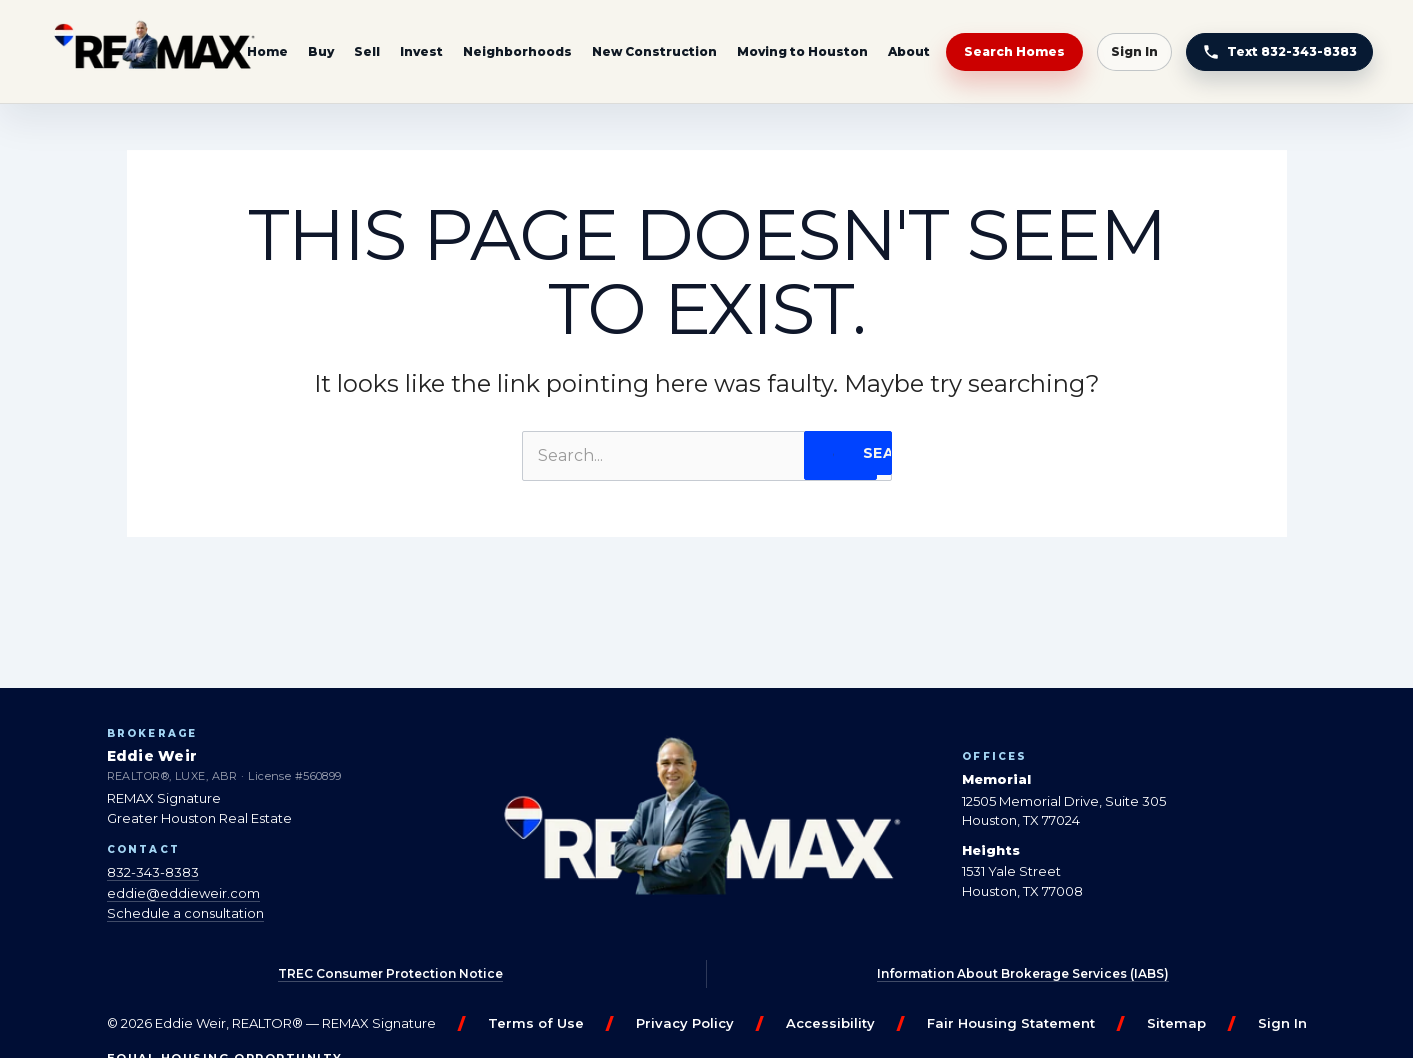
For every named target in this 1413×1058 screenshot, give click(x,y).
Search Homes (1014, 51)
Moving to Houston (802, 51)
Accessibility (830, 1023)
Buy (321, 51)
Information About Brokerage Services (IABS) (1023, 973)
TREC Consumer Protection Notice (390, 973)
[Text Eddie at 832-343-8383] (1279, 52)
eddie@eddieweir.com (183, 893)
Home (267, 51)
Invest (421, 51)
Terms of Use (536, 1023)
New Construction (654, 51)
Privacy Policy (685, 1023)
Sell (367, 51)
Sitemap (1176, 1023)
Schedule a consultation (185, 913)
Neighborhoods (517, 51)
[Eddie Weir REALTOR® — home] (154, 51)
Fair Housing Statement (1011, 1023)
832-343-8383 (153, 872)
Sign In (1134, 51)
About (909, 51)
